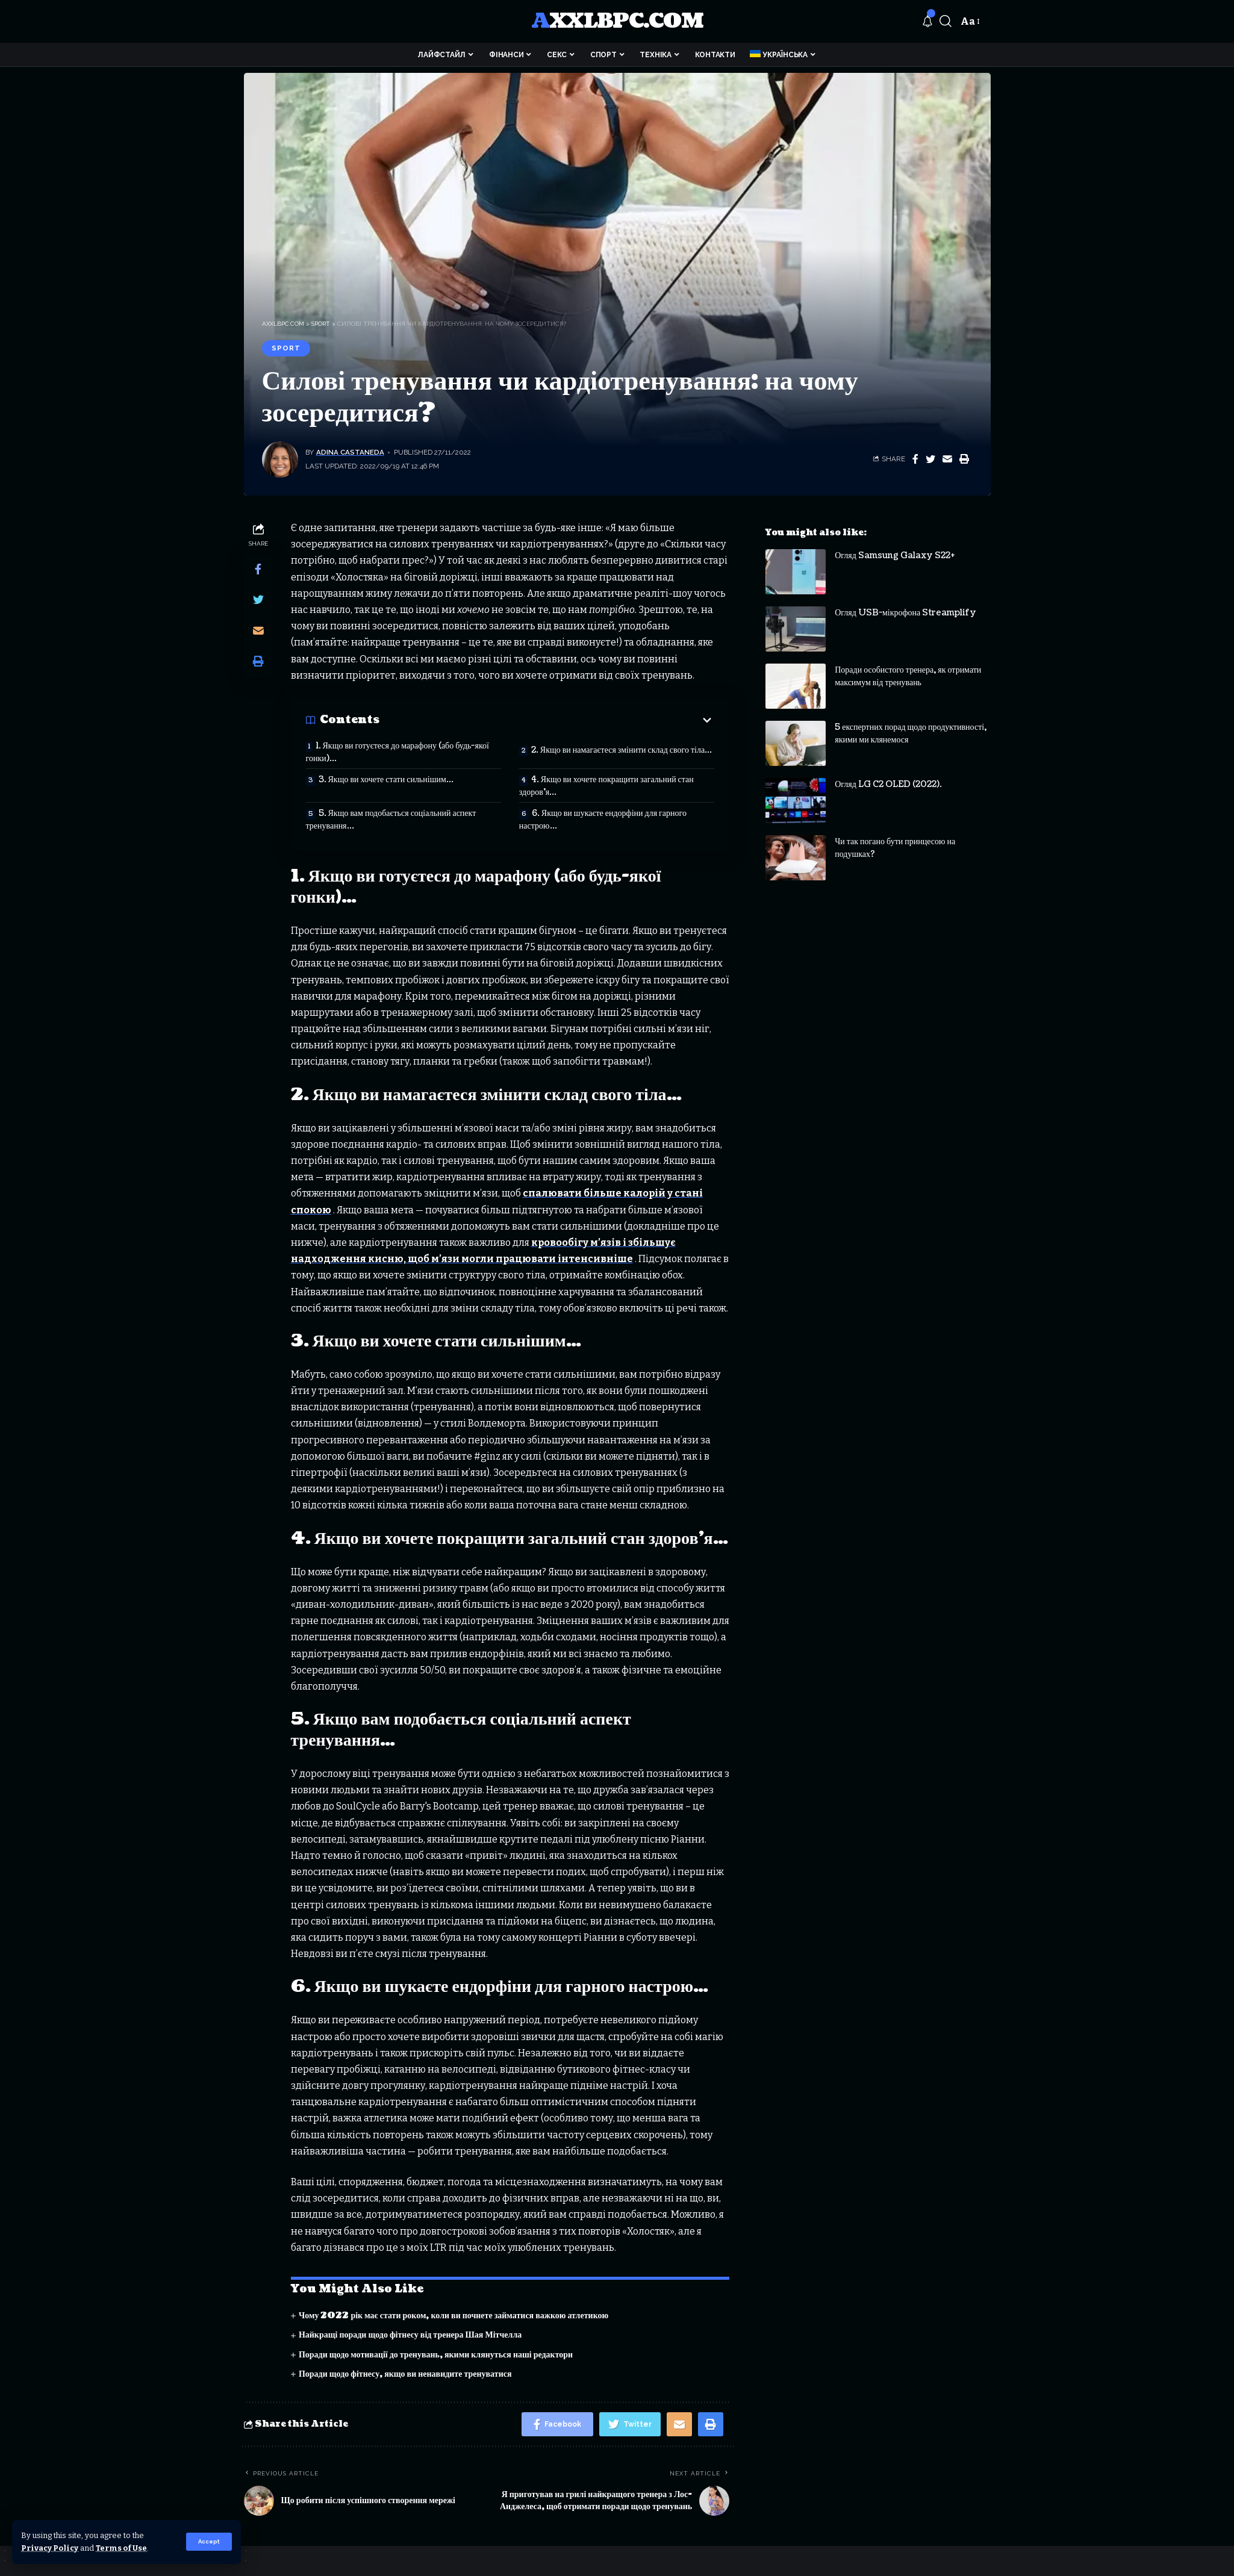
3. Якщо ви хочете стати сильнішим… (386, 779)
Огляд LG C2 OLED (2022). (888, 775)
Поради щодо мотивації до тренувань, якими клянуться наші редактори (436, 2354)
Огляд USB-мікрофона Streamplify (905, 603)
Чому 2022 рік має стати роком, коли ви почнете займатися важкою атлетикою (453, 2315)
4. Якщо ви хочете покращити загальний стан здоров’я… (606, 786)
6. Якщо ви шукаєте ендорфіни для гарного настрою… (603, 819)
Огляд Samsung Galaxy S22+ (895, 546)
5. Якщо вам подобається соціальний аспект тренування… (391, 819)
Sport (286, 348)
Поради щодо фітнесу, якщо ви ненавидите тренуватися (405, 2374)
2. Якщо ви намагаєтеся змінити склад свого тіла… (621, 750)
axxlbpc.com (617, 21)
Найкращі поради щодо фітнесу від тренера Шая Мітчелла (410, 2335)
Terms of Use (121, 2548)
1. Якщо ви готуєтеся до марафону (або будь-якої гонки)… (397, 752)
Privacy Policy (49, 2548)
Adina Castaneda (350, 452)
